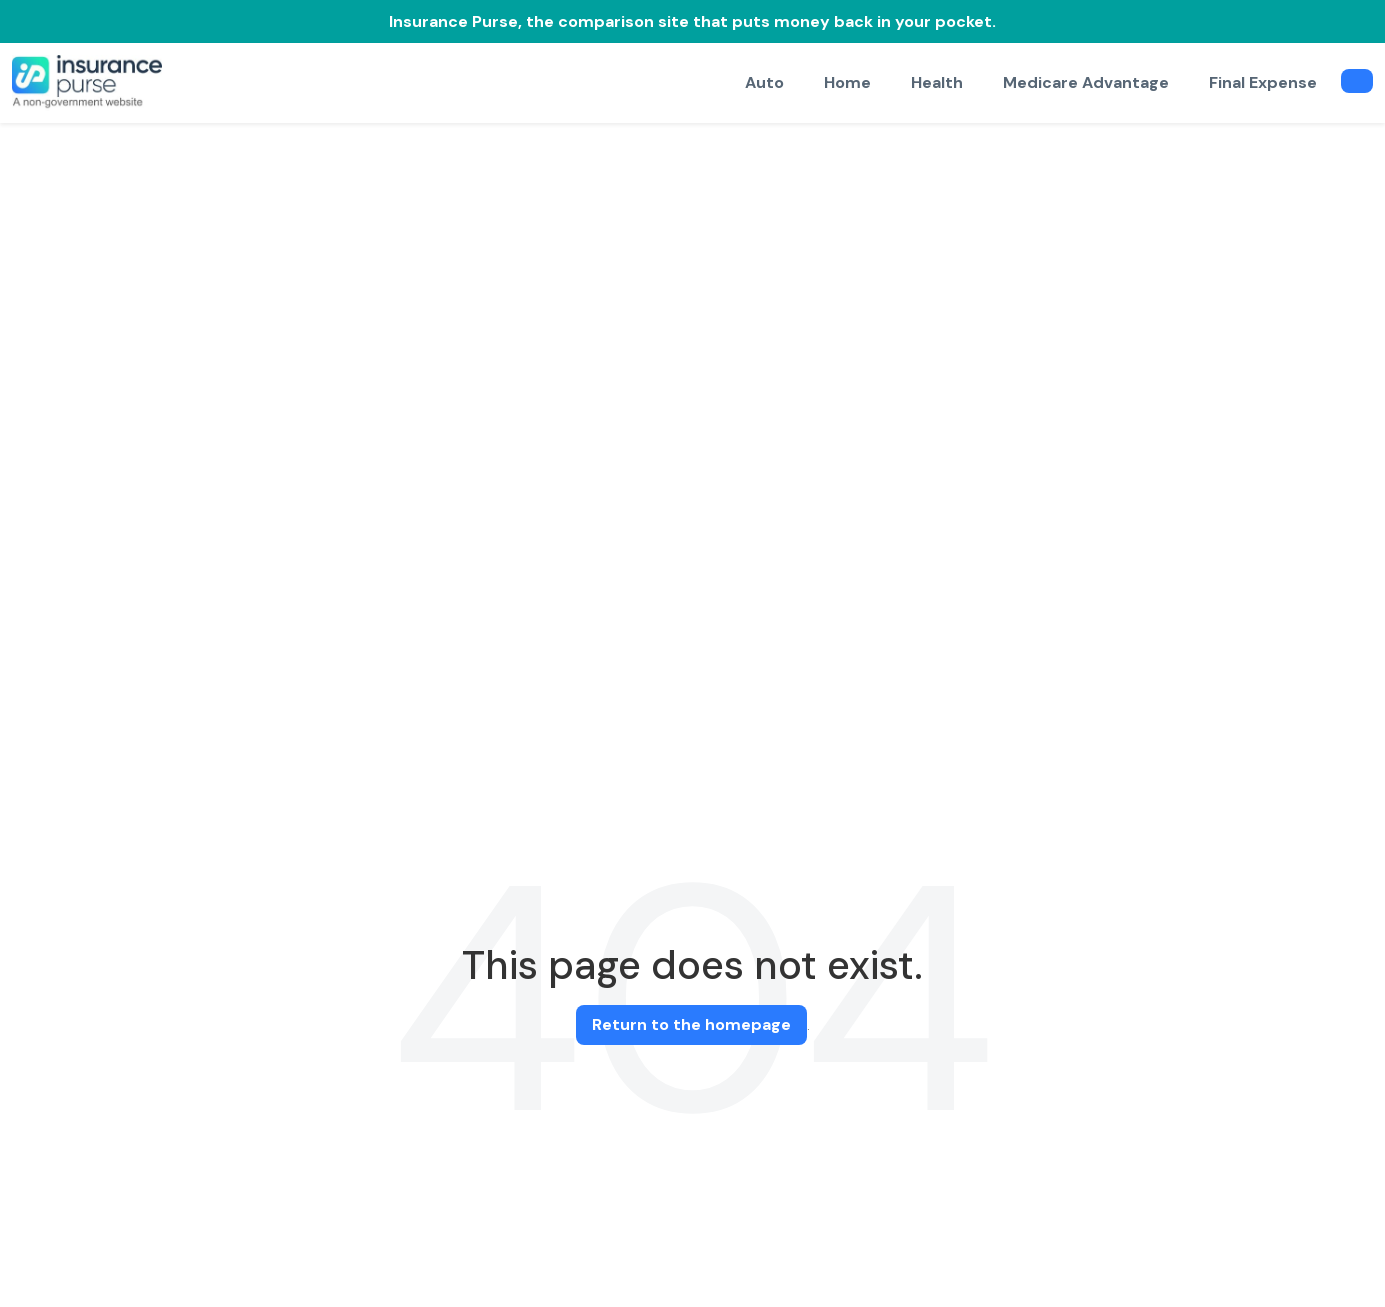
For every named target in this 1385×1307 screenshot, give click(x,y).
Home (847, 82)
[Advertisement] (693, 273)
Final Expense (1263, 82)
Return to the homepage (691, 1024)
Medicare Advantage (1086, 82)
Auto (764, 82)
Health (937, 82)
